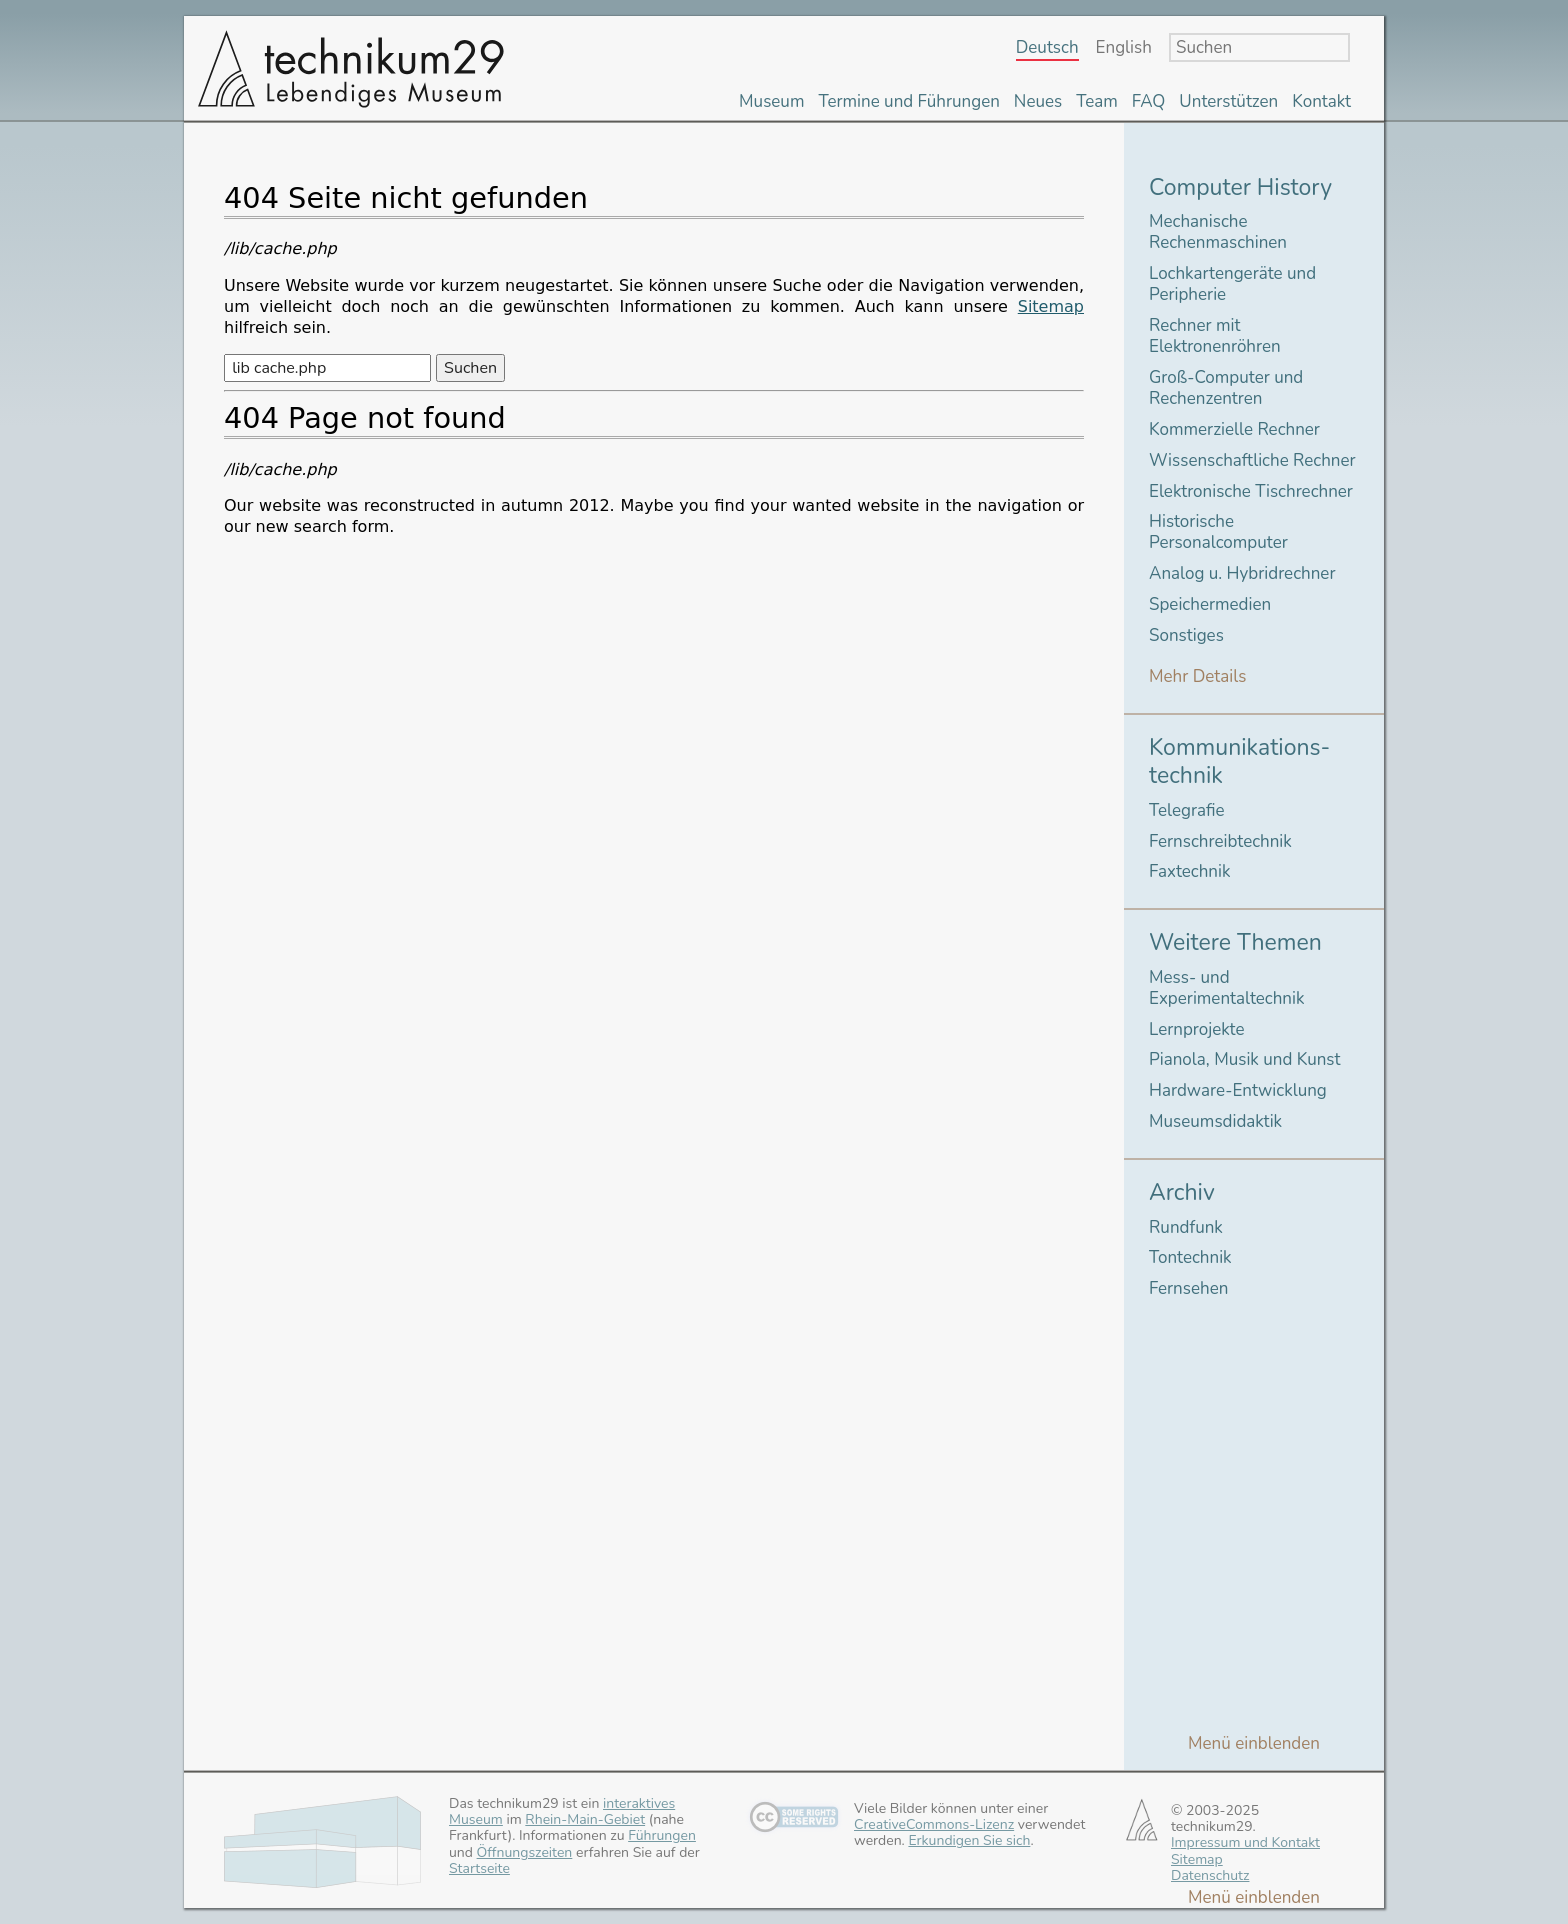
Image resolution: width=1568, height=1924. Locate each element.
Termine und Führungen (908, 101)
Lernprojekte (1197, 1029)
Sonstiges (1186, 635)
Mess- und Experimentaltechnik (1226, 988)
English (1124, 48)
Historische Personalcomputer (1218, 532)
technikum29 (349, 68)
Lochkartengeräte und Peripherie (1232, 284)
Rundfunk (1186, 1227)
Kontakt (1321, 101)
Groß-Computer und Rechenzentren (1226, 388)
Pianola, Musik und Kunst (1244, 1059)
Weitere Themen (1235, 942)
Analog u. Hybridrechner (1242, 573)
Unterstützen (1228, 101)
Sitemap (1051, 306)
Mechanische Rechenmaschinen (1218, 232)
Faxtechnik (1189, 871)
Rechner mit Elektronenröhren (1215, 336)
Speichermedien (1210, 604)
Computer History (1240, 187)
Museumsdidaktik (1215, 1121)
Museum (771, 101)
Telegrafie (1187, 810)
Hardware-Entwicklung (1238, 1090)
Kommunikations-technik (1239, 761)
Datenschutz (1210, 1875)
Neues (1038, 101)
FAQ (1149, 101)
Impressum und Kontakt (1245, 1842)
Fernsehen (1188, 1288)
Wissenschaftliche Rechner (1252, 460)
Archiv (1182, 1192)
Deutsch (1047, 48)
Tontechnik (1190, 1257)
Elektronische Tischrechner (1251, 491)
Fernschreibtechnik (1220, 841)
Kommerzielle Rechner (1234, 429)
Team (1097, 101)
